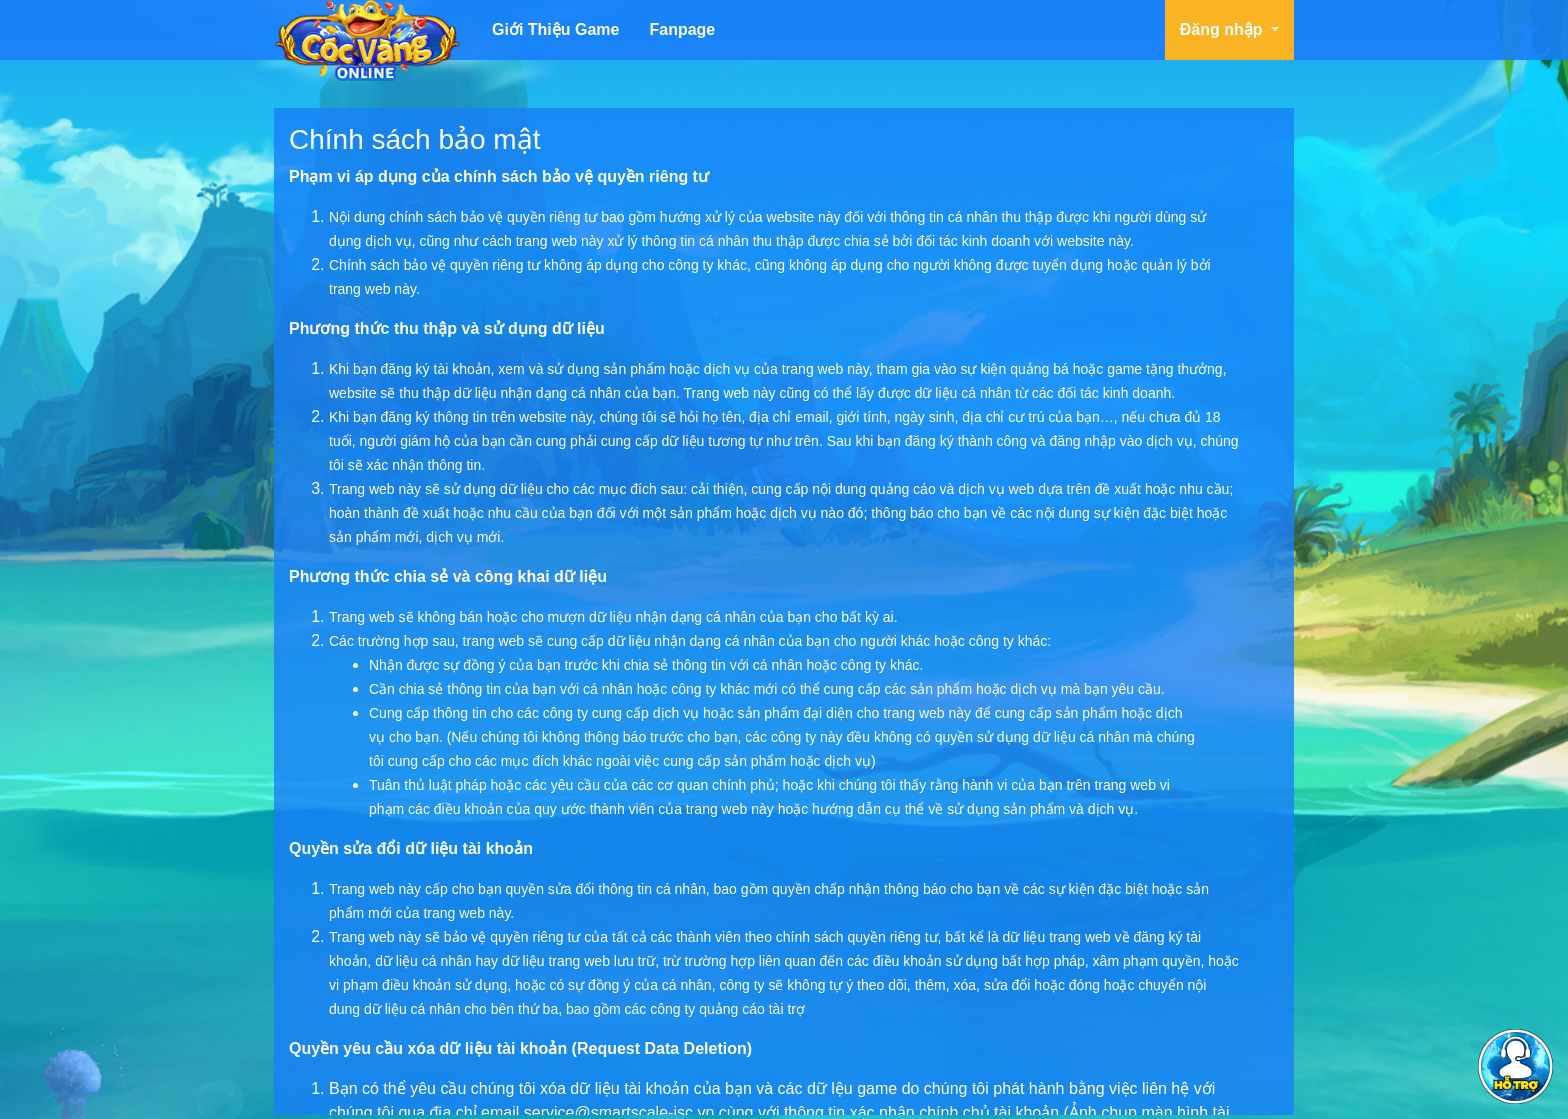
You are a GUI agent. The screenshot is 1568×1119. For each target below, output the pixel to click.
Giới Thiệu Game (555, 29)
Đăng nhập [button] (1223, 29)
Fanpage (682, 29)
